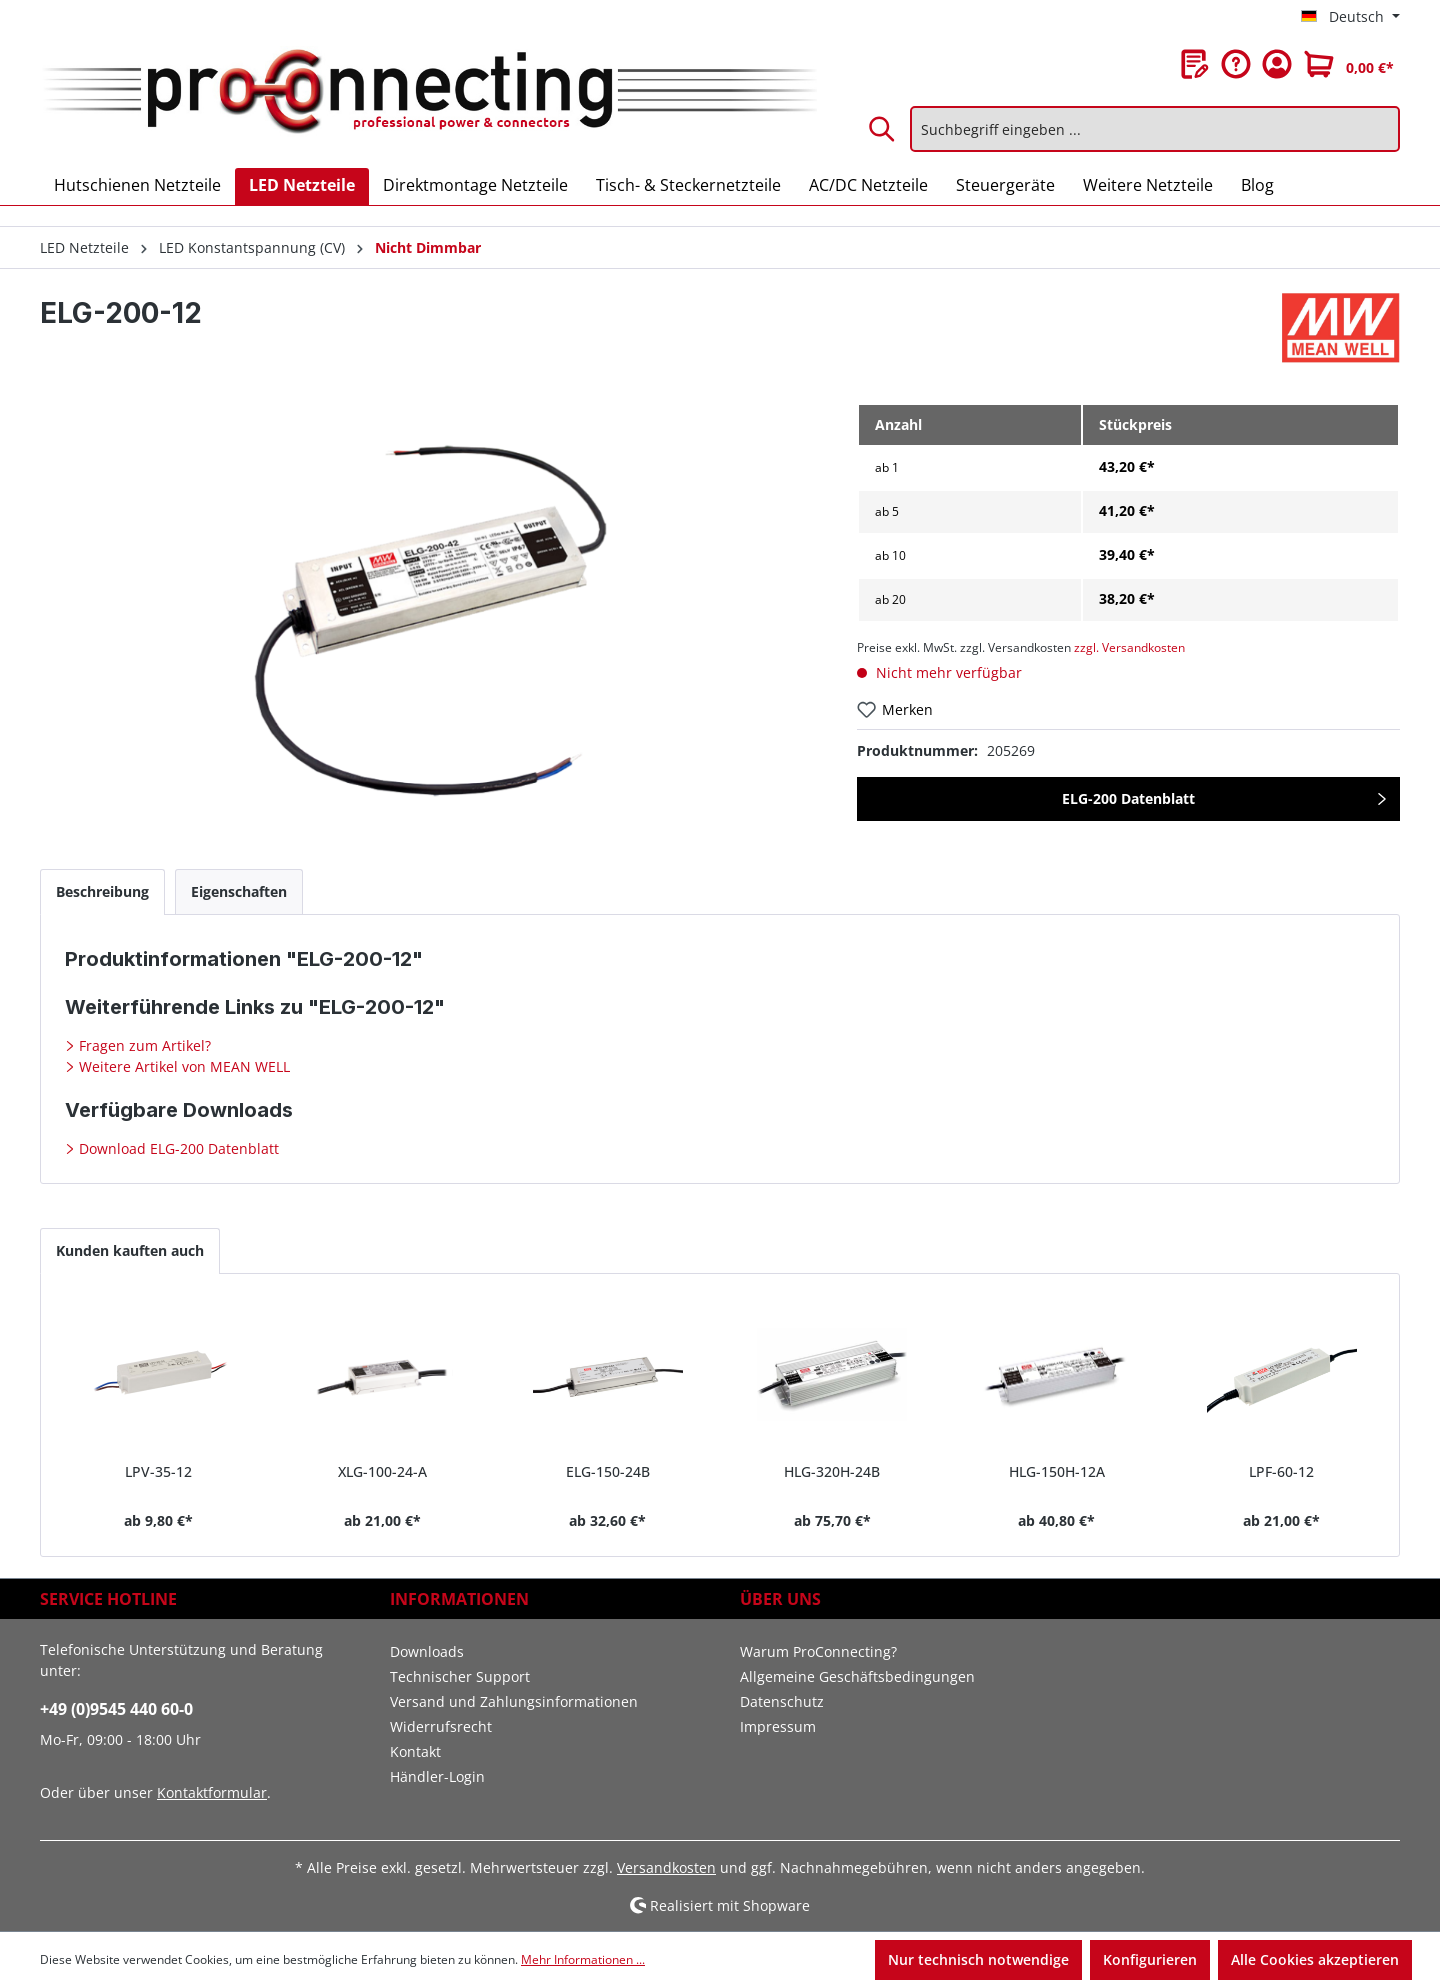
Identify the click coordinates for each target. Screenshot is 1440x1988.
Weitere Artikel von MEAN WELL (182, 1066)
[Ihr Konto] (1277, 64)
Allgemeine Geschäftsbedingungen (857, 1676)
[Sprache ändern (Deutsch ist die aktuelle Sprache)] (1350, 17)
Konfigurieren (1150, 1959)
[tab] (102, 891)
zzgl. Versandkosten (1129, 647)
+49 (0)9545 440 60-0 (116, 1709)
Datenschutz (782, 1701)
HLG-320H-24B (832, 1471)
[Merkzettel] (1195, 64)
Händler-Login (437, 1776)
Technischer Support (460, 1676)
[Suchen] (883, 129)
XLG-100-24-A (382, 1471)
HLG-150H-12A (1057, 1471)
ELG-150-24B (608, 1471)
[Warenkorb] (1349, 64)
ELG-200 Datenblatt (1128, 798)
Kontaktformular (212, 1792)
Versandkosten (666, 1867)
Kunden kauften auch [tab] (130, 1250)
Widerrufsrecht (441, 1726)
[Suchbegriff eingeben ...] (1155, 129)
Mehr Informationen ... (583, 1959)
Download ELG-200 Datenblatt (177, 1148)
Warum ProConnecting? (818, 1651)
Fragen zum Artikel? (143, 1045)
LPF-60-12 (1281, 1471)
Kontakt (415, 1751)
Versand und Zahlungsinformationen (514, 1701)
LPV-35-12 (158, 1471)
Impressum (778, 1726)
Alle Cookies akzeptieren (1315, 1959)
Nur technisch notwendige (978, 1959)
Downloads (427, 1651)
